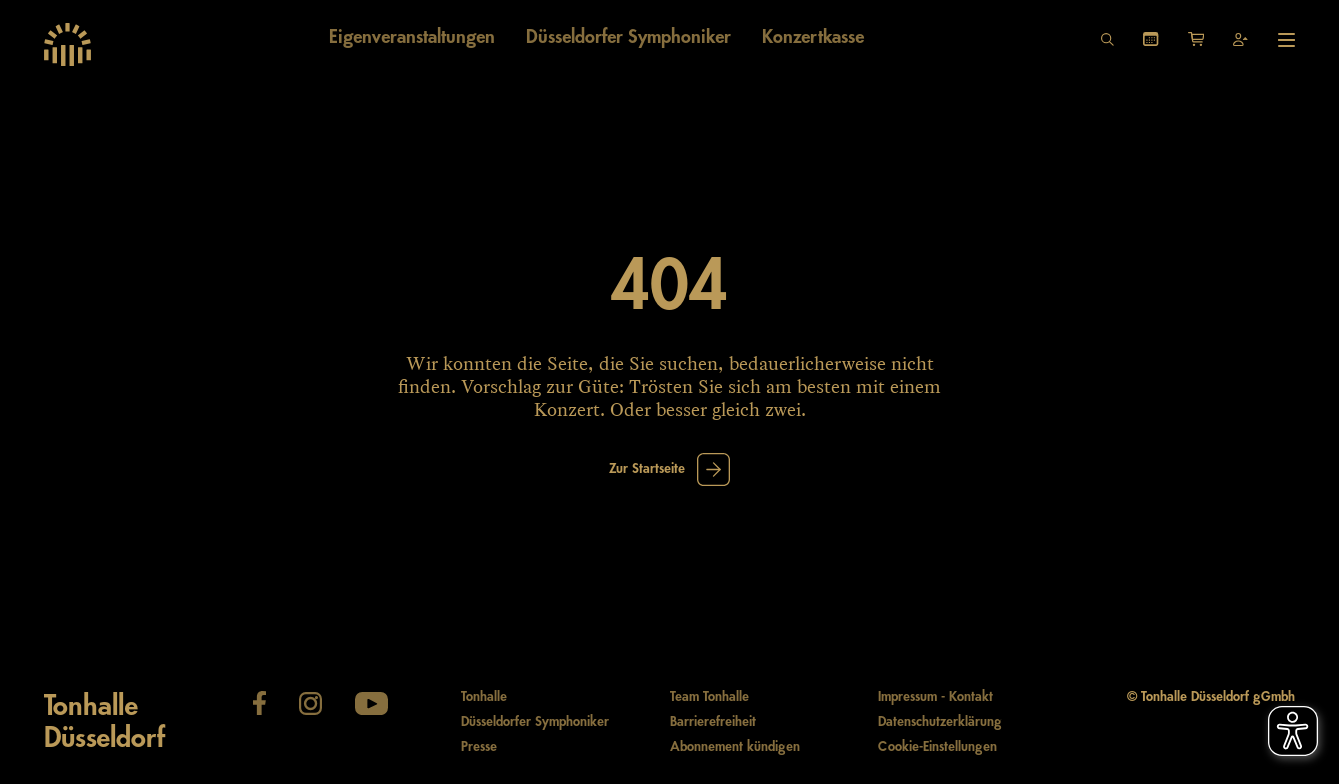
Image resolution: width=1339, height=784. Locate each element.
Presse (479, 747)
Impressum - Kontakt (935, 697)
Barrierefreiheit (713, 722)
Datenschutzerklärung (940, 722)
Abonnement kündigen (735, 747)
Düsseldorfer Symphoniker (535, 722)
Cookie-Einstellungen (937, 747)
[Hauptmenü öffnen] (1286, 40)
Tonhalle (484, 697)
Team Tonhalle (709, 697)
